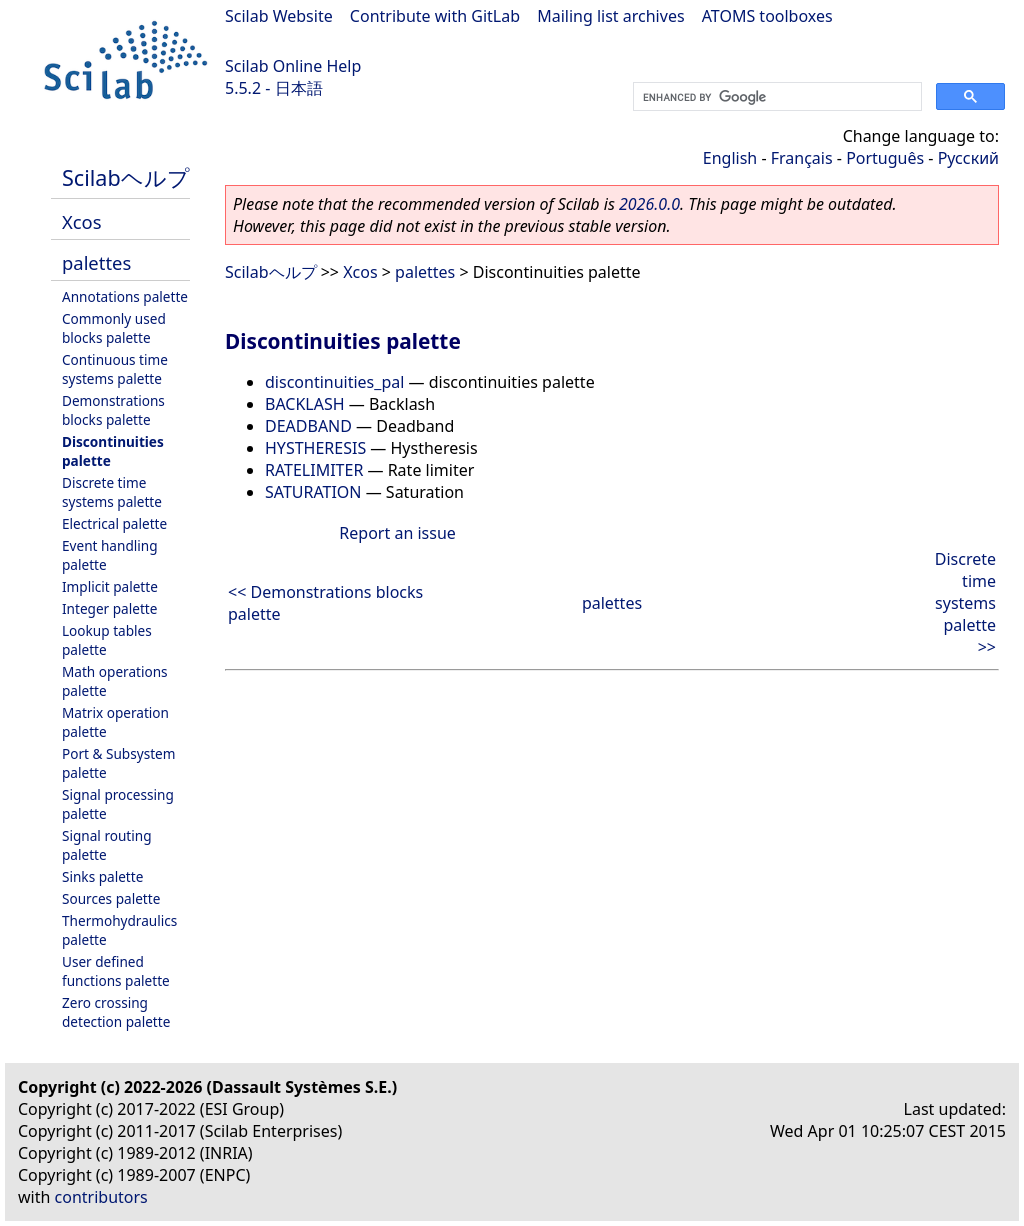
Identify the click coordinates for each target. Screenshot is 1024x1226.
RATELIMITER (314, 470)
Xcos (82, 221)
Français (802, 158)
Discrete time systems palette (112, 492)
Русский (968, 158)
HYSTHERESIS (315, 448)
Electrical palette (114, 523)
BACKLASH (305, 404)
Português (885, 158)
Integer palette (109, 608)
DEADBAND (308, 426)
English (730, 158)
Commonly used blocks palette (114, 328)
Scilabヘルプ (126, 177)
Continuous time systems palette (115, 369)
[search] (775, 97)
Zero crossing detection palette (116, 1012)
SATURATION (313, 492)
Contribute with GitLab (435, 16)
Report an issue (397, 533)
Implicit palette (110, 586)
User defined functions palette (116, 971)
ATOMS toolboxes (767, 16)
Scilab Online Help (293, 66)
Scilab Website (279, 16)
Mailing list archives (610, 16)
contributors (101, 1197)
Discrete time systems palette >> (965, 603)
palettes (96, 262)
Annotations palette (125, 296)
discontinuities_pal (334, 382)
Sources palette (111, 898)
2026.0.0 (649, 204)
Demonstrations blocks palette (113, 410)
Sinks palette (102, 876)
